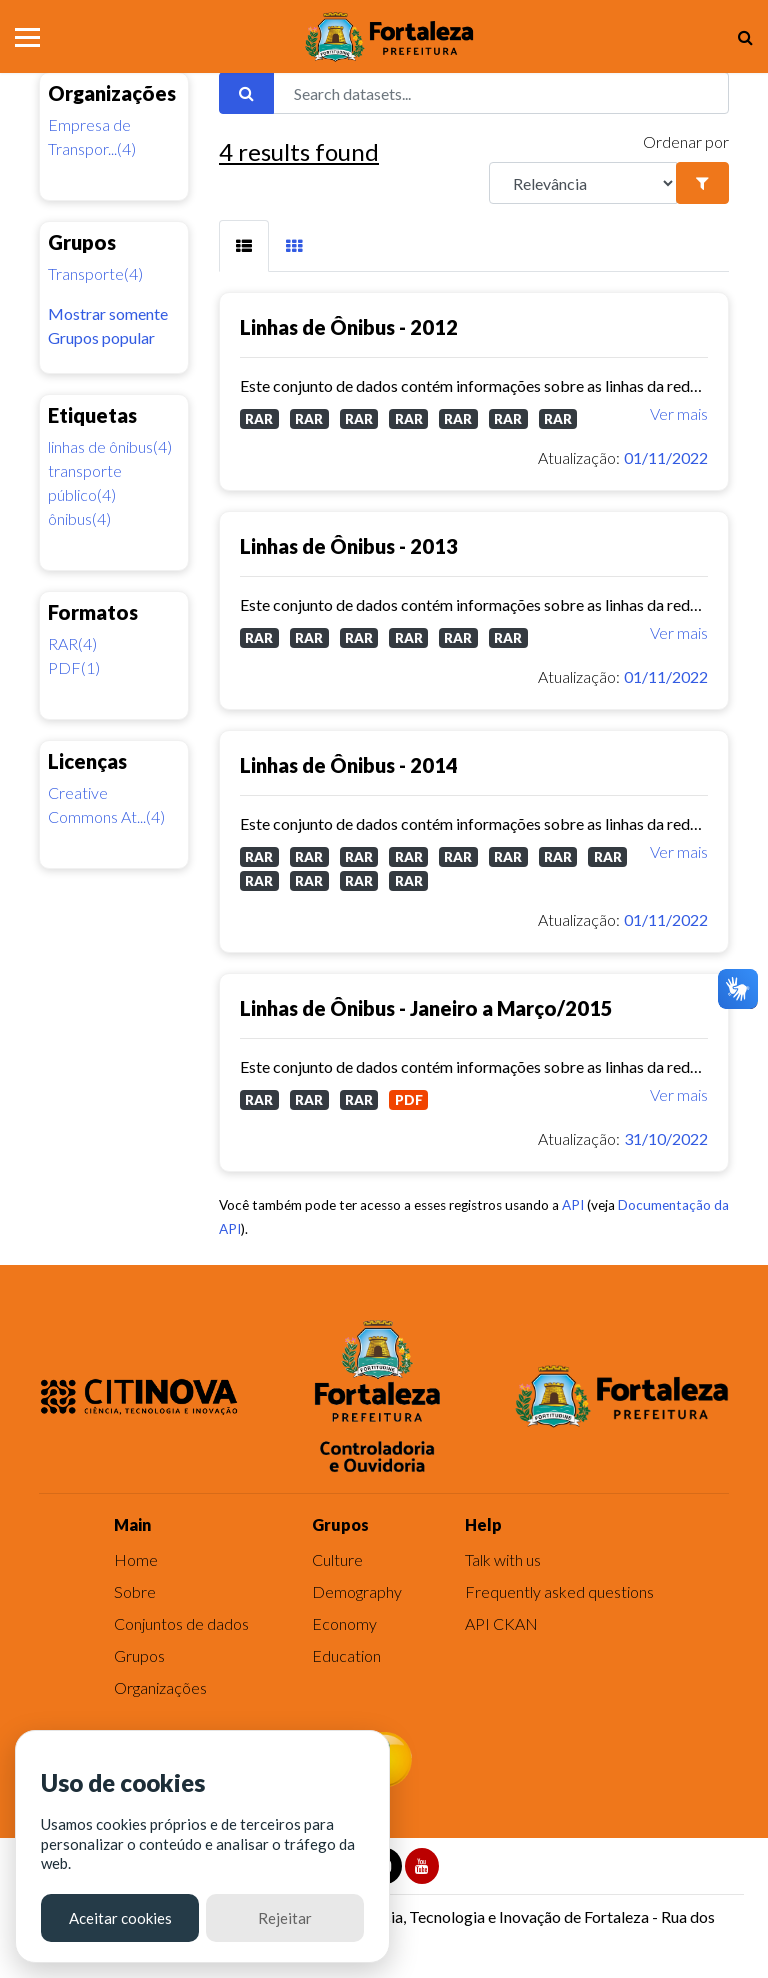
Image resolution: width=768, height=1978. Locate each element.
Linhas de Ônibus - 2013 (349, 546)
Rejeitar (285, 1918)
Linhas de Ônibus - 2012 (349, 327)
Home (136, 1559)
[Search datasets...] (501, 93)
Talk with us (503, 1559)
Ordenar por (686, 141)
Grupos (139, 1655)
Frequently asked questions (559, 1591)
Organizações (160, 1687)
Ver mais (679, 413)
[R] (583, 183)
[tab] (244, 246)
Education (346, 1655)
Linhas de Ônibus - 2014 (349, 765)
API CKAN (501, 1623)
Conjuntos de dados (181, 1623)
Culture (337, 1559)
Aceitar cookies (120, 1918)
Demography (357, 1591)
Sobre (135, 1591)
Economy (344, 1623)
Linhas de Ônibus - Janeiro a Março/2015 (426, 1008)
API (573, 1205)
